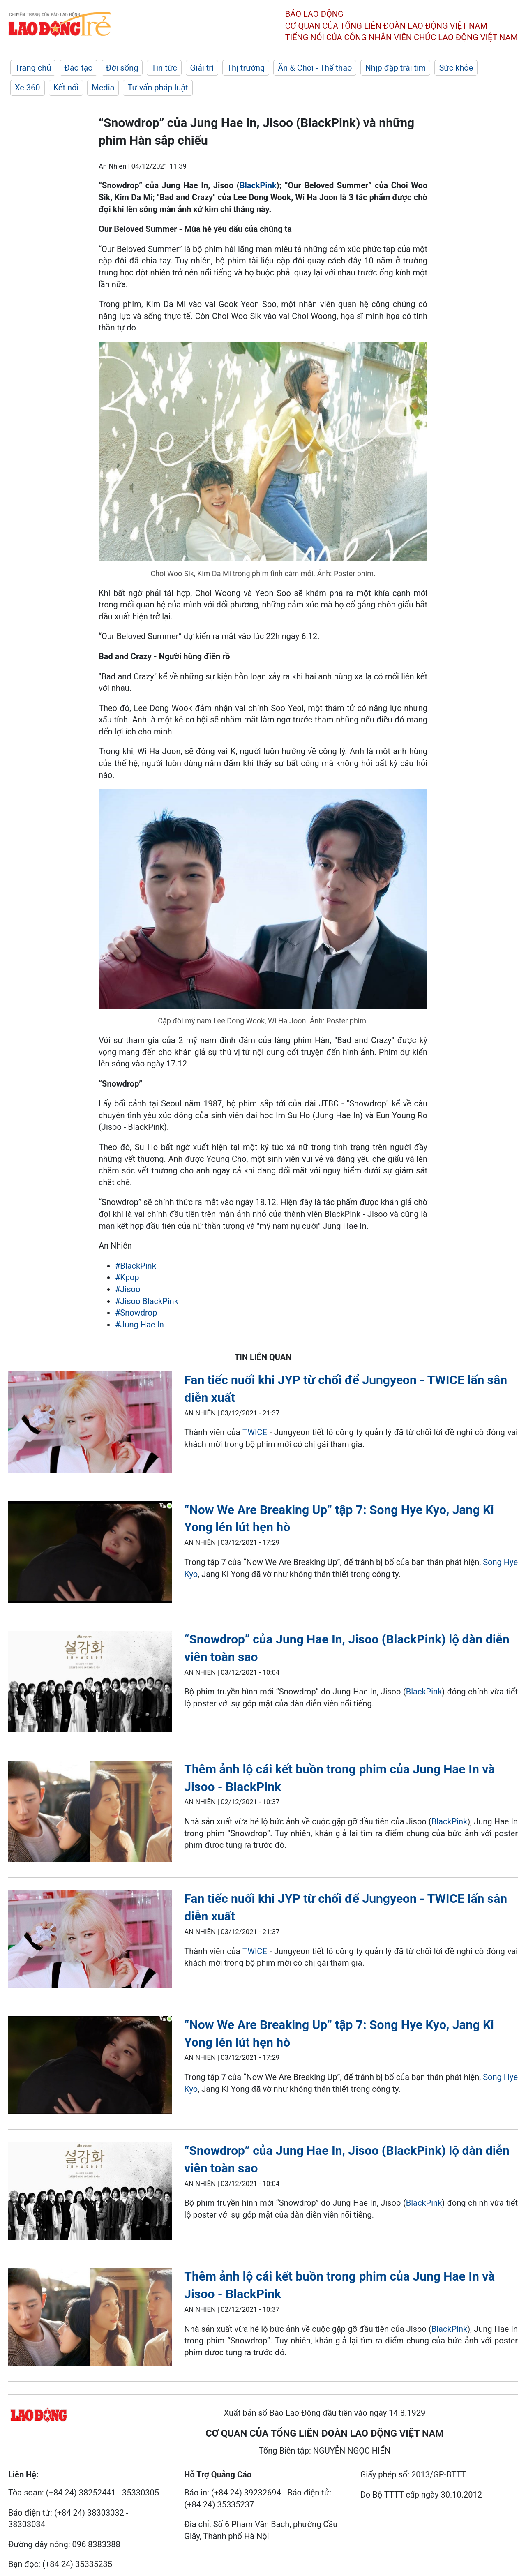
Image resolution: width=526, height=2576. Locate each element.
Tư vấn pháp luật (157, 87)
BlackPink (258, 185)
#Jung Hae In (139, 1325)
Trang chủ (33, 68)
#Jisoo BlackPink (146, 1301)
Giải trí (202, 68)
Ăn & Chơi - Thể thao (315, 68)
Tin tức (164, 68)
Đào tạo (78, 68)
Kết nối (66, 87)
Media (103, 87)
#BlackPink (135, 1266)
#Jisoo (127, 1289)
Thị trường (246, 68)
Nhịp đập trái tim (395, 68)
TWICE (254, 1432)
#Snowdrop (136, 1313)
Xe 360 (27, 87)
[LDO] (90, 1423)
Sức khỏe (456, 68)
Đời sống (122, 68)
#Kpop (127, 1277)
